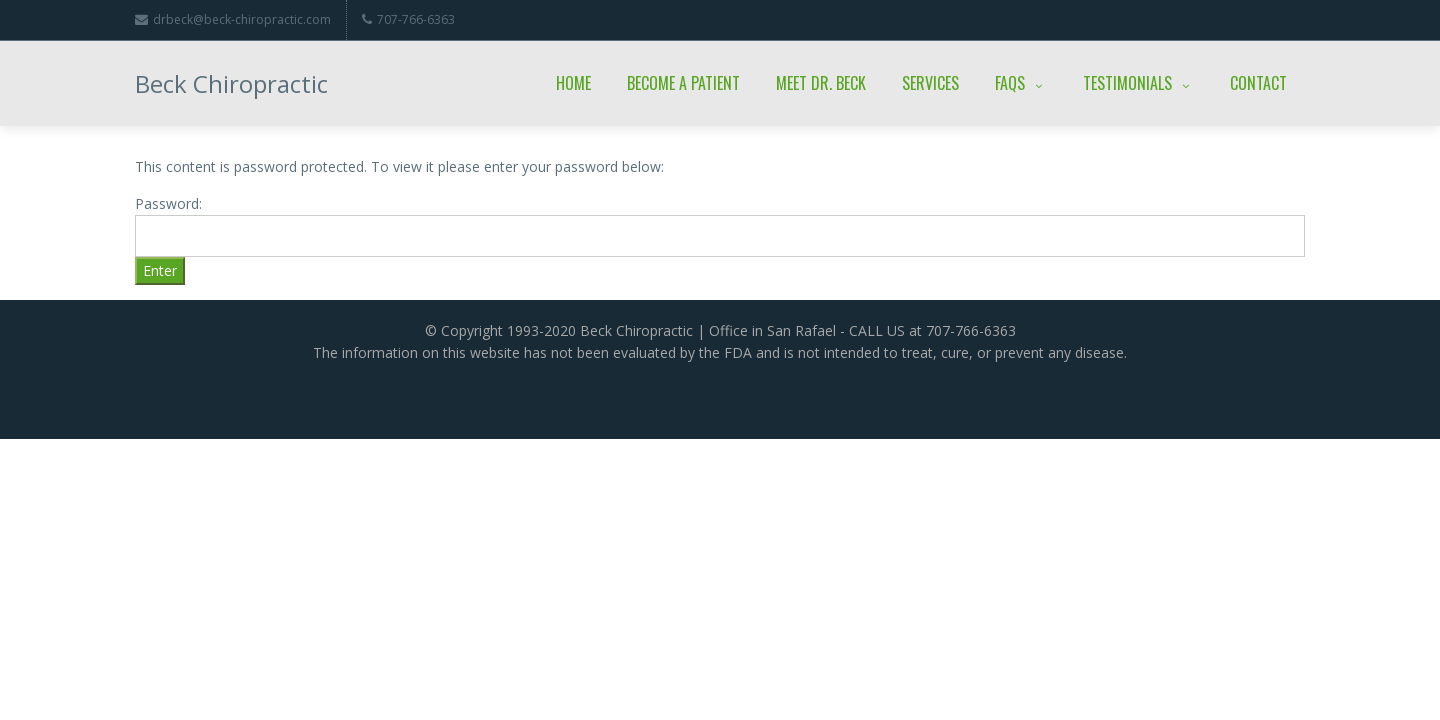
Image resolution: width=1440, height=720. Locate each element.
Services (930, 83)
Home (573, 83)
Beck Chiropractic (231, 83)
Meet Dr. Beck (821, 83)
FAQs (1021, 83)
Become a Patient (683, 83)
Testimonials (1138, 83)
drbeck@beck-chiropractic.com (233, 19)
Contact (1258, 83)
